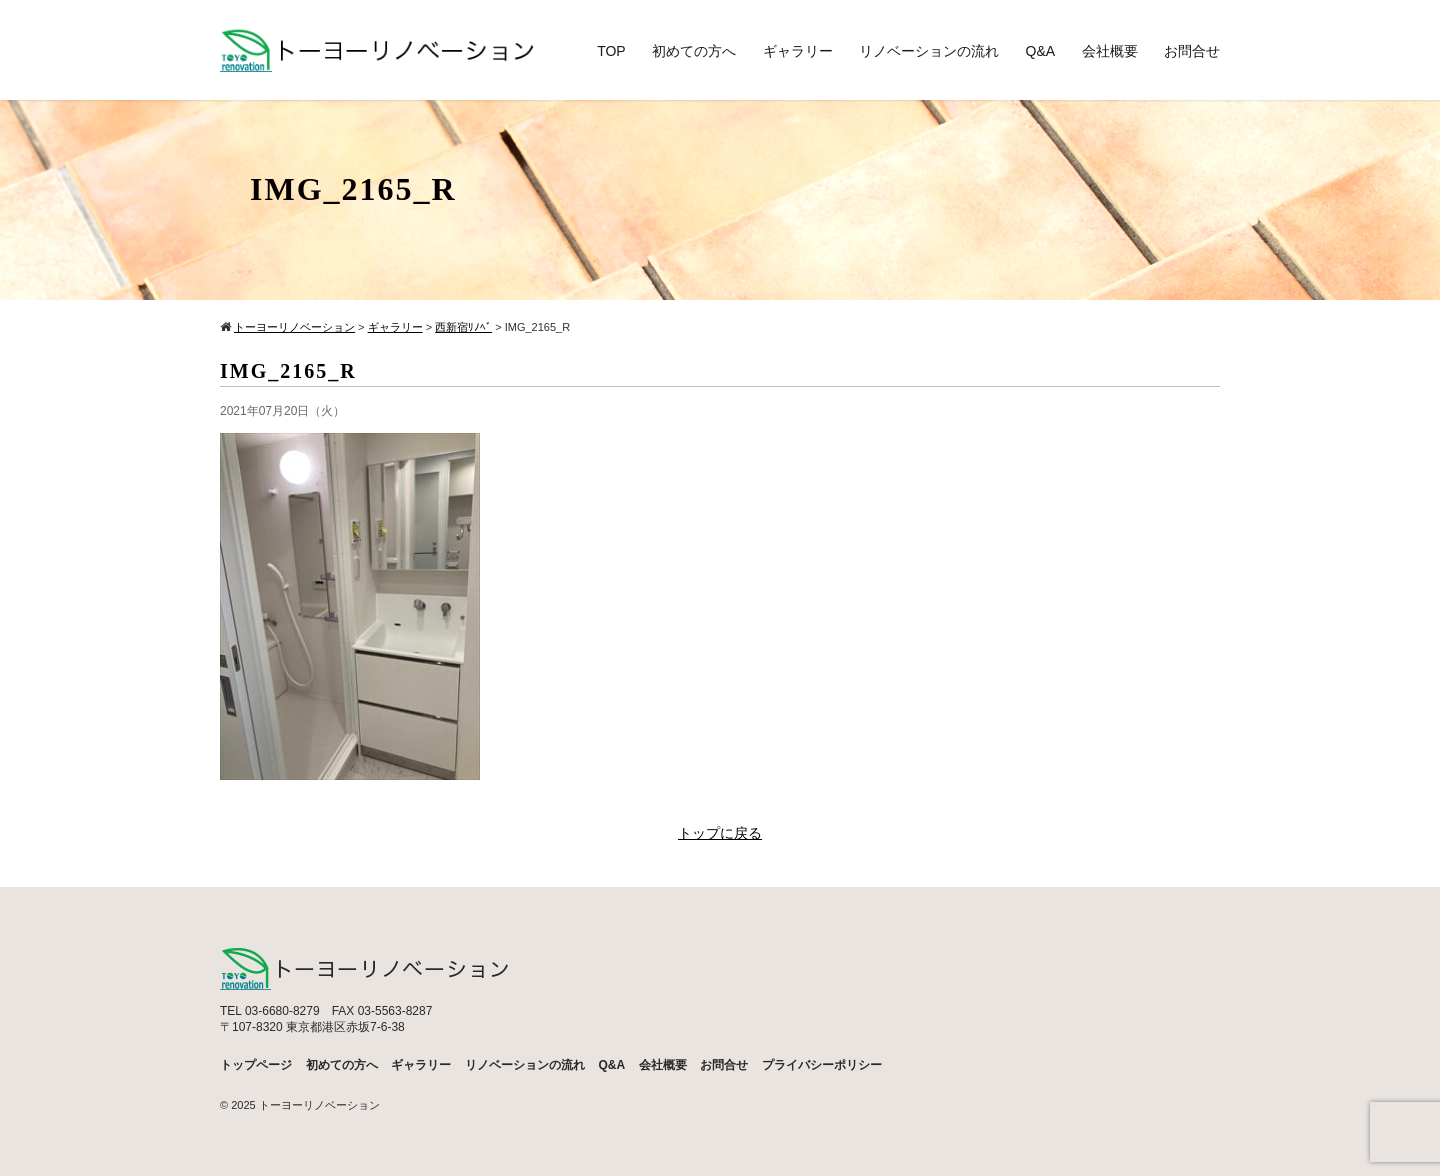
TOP (611, 51)
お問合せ (1192, 51)
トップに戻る (720, 833)
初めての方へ (694, 51)
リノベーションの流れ (929, 51)
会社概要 (1110, 51)
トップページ (256, 1065)
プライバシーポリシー (822, 1065)
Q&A (1041, 51)
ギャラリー (798, 51)
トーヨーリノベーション (319, 1105)
